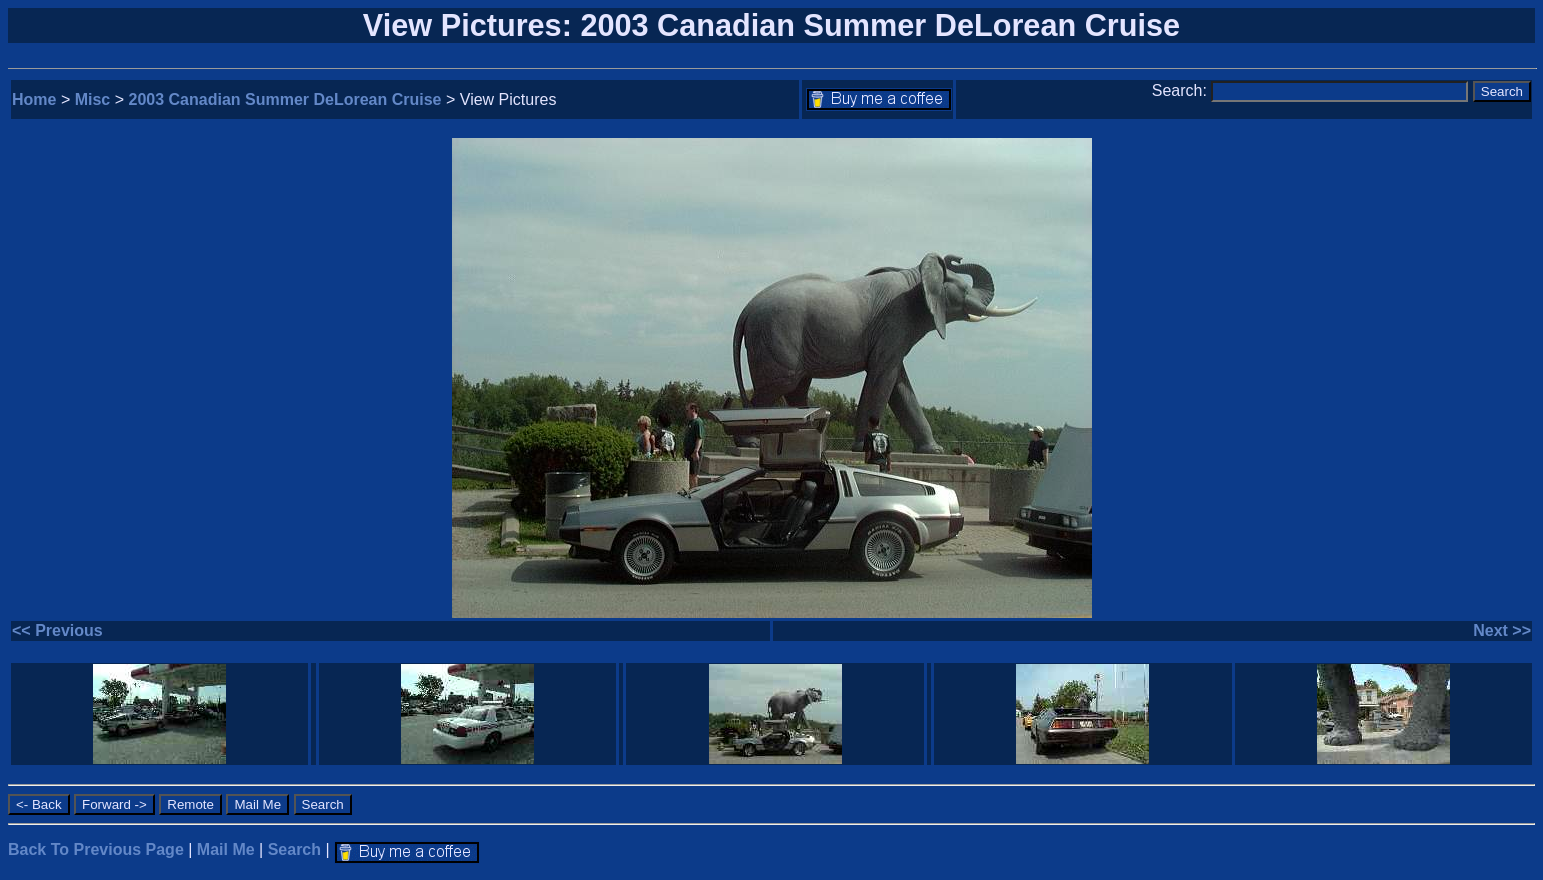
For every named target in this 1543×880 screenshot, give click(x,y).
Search (294, 849)
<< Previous (57, 630)
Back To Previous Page (96, 849)
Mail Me (226, 849)
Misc (93, 99)
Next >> (1502, 630)
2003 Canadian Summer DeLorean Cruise (285, 99)
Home (34, 99)
